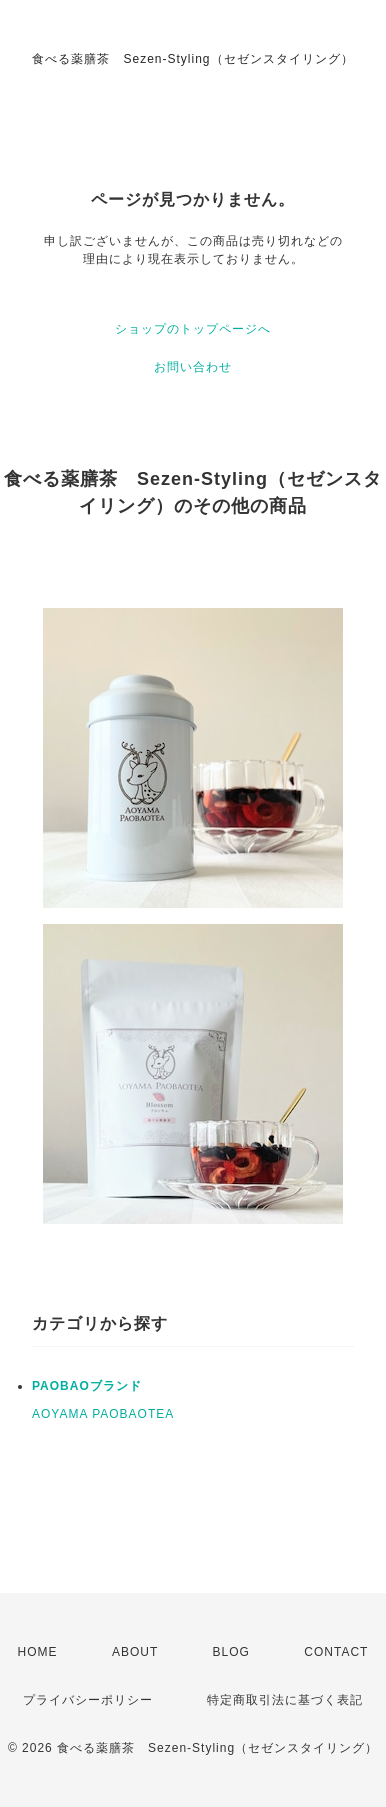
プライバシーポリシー (88, 1700)
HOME (38, 1652)
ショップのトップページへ (193, 329)
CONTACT (336, 1652)
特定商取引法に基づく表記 (285, 1700)
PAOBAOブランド (87, 1386)
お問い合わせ (193, 367)
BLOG (231, 1652)
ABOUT (135, 1652)
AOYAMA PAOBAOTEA (103, 1414)
